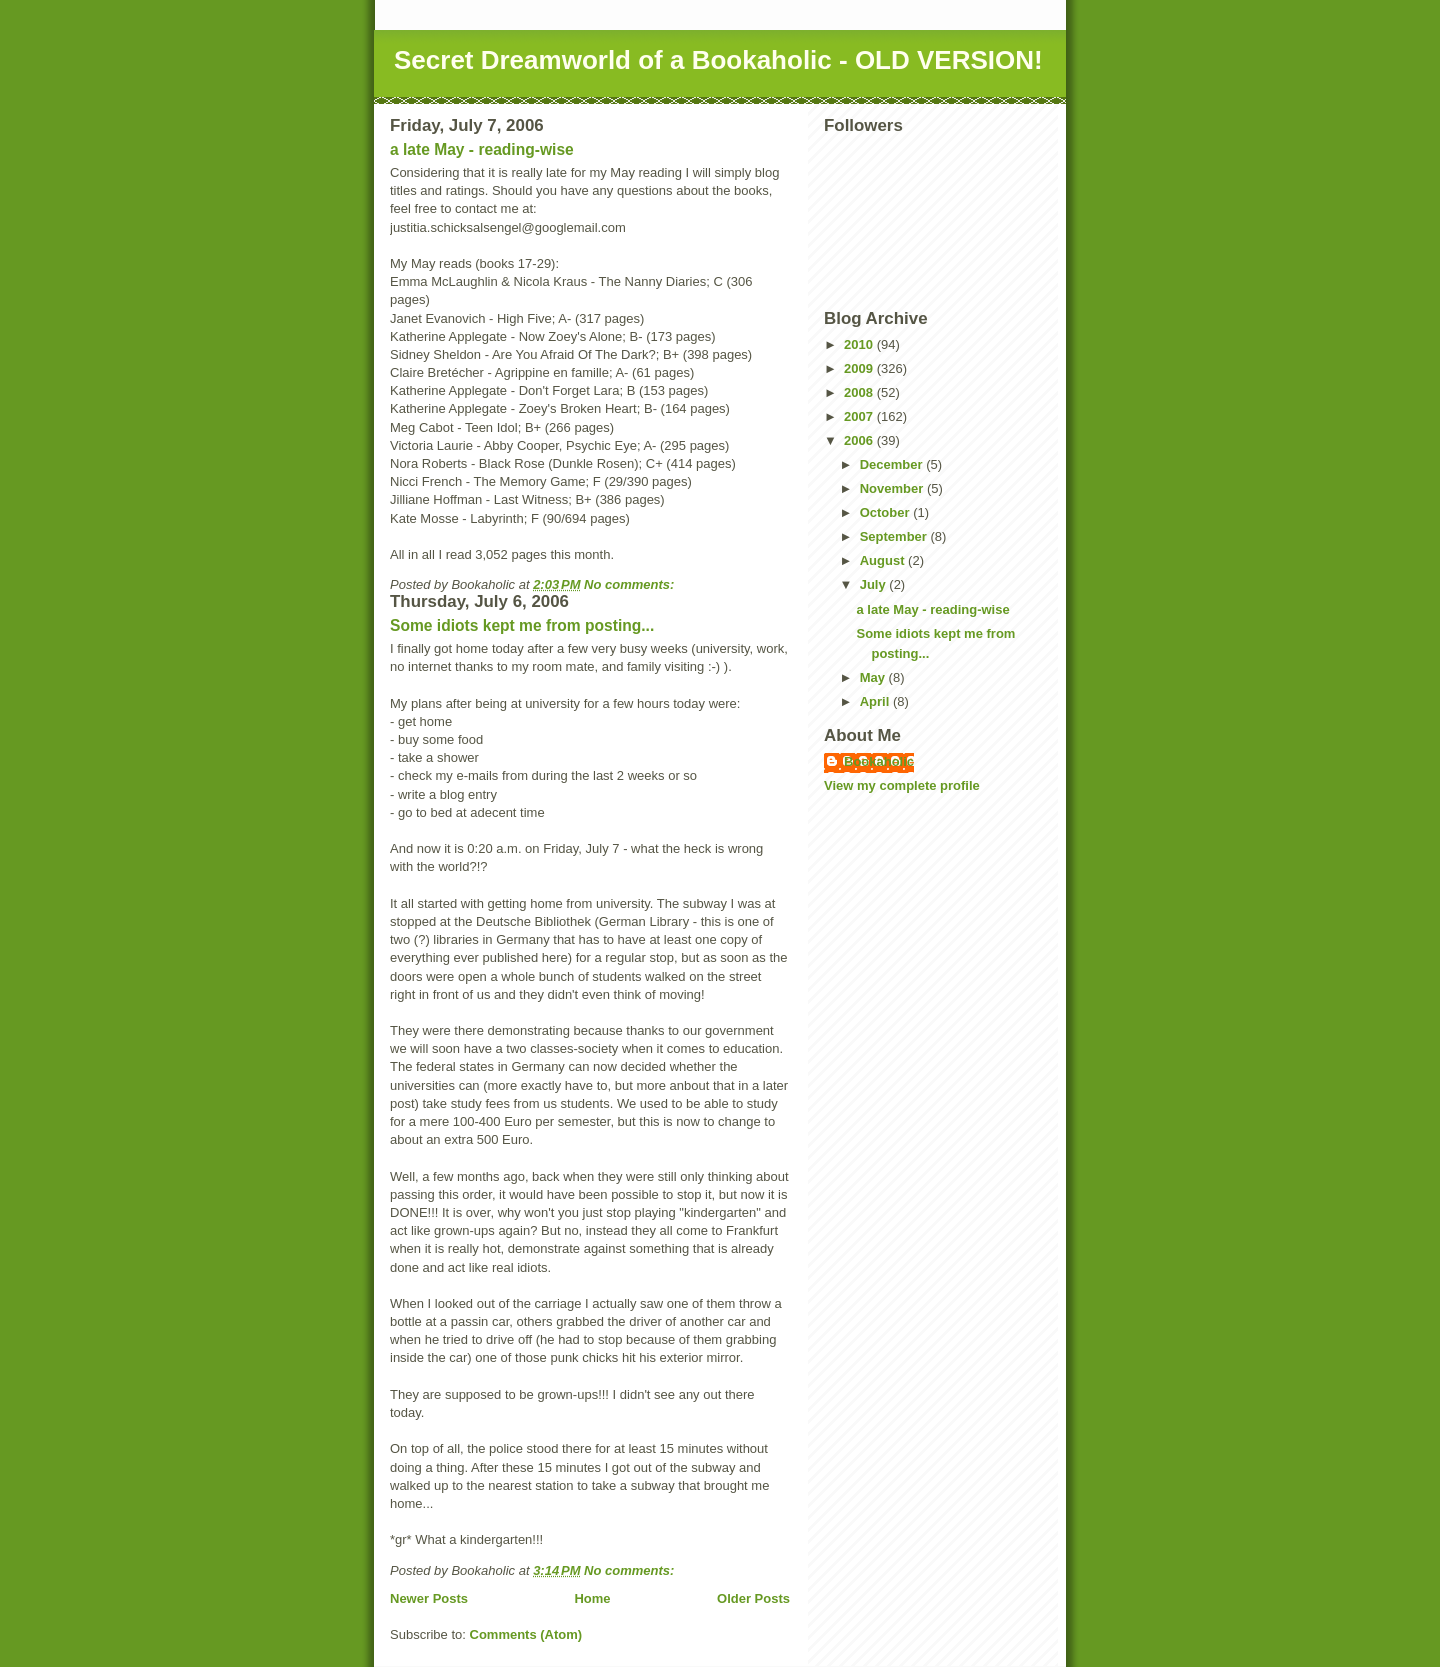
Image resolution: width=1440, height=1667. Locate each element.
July (875, 584)
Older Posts (753, 1598)
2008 (860, 392)
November (893, 488)
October (886, 512)
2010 (860, 344)
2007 (860, 416)
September (895, 536)
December (893, 464)
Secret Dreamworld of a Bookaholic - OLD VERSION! (718, 60)
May (874, 677)
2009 (860, 368)
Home (592, 1598)
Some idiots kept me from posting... (522, 625)
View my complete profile (902, 785)
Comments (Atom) (526, 1634)
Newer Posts (429, 1598)
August (884, 560)
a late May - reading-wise (482, 149)
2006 (860, 440)
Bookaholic (879, 761)
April (876, 701)
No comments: (631, 584)
